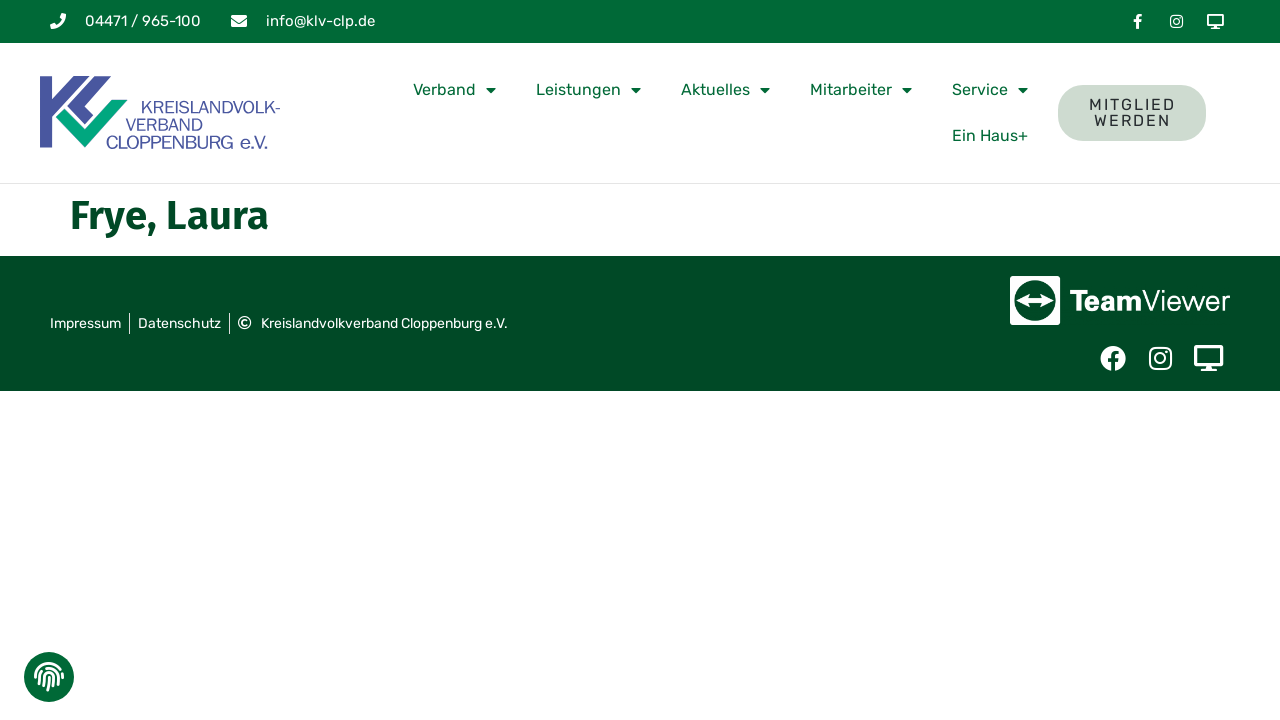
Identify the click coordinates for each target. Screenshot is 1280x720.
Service (990, 90)
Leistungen (588, 90)
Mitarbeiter (861, 90)
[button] (47, 682)
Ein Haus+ (990, 135)
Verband (454, 90)
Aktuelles (725, 90)
